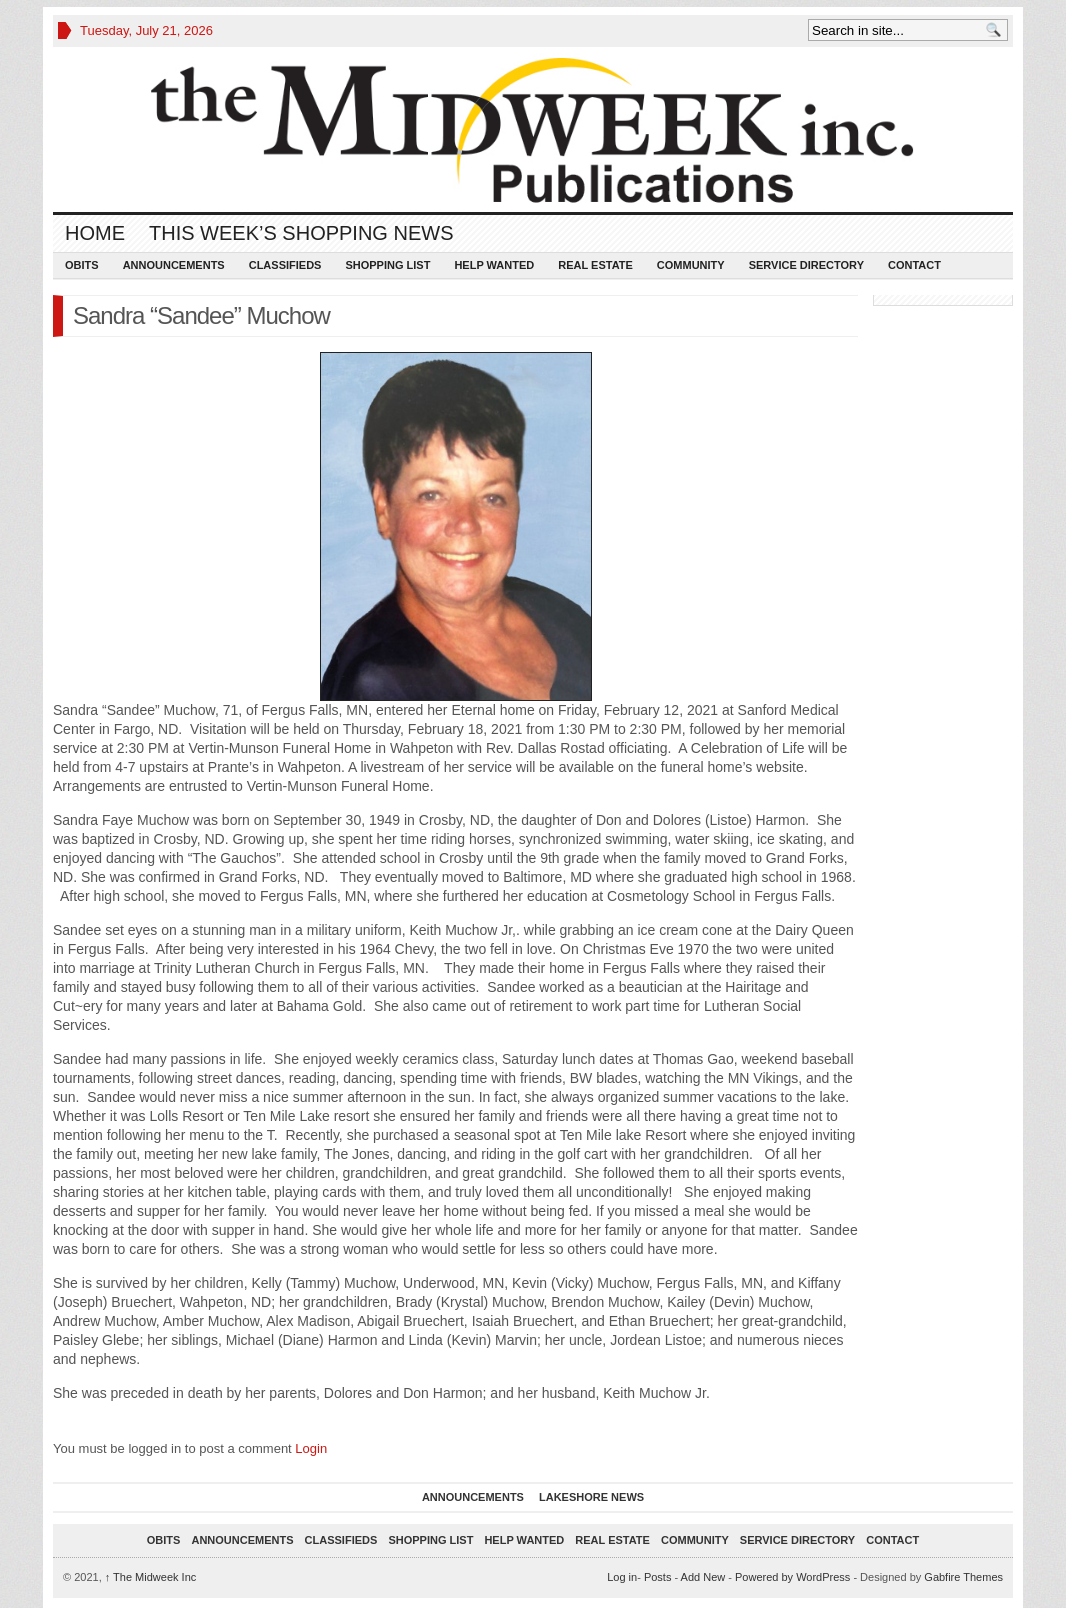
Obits (82, 265)
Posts (658, 1577)
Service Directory (806, 265)
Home (95, 233)
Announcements (174, 265)
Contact (914, 265)
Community (691, 265)
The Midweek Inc (151, 1577)
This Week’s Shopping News (301, 233)
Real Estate (595, 265)
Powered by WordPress (792, 1577)
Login (311, 1448)
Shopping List (387, 265)
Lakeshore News (591, 1497)
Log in (622, 1577)
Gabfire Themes (963, 1577)
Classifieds (285, 265)
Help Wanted (494, 265)
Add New (703, 1577)
